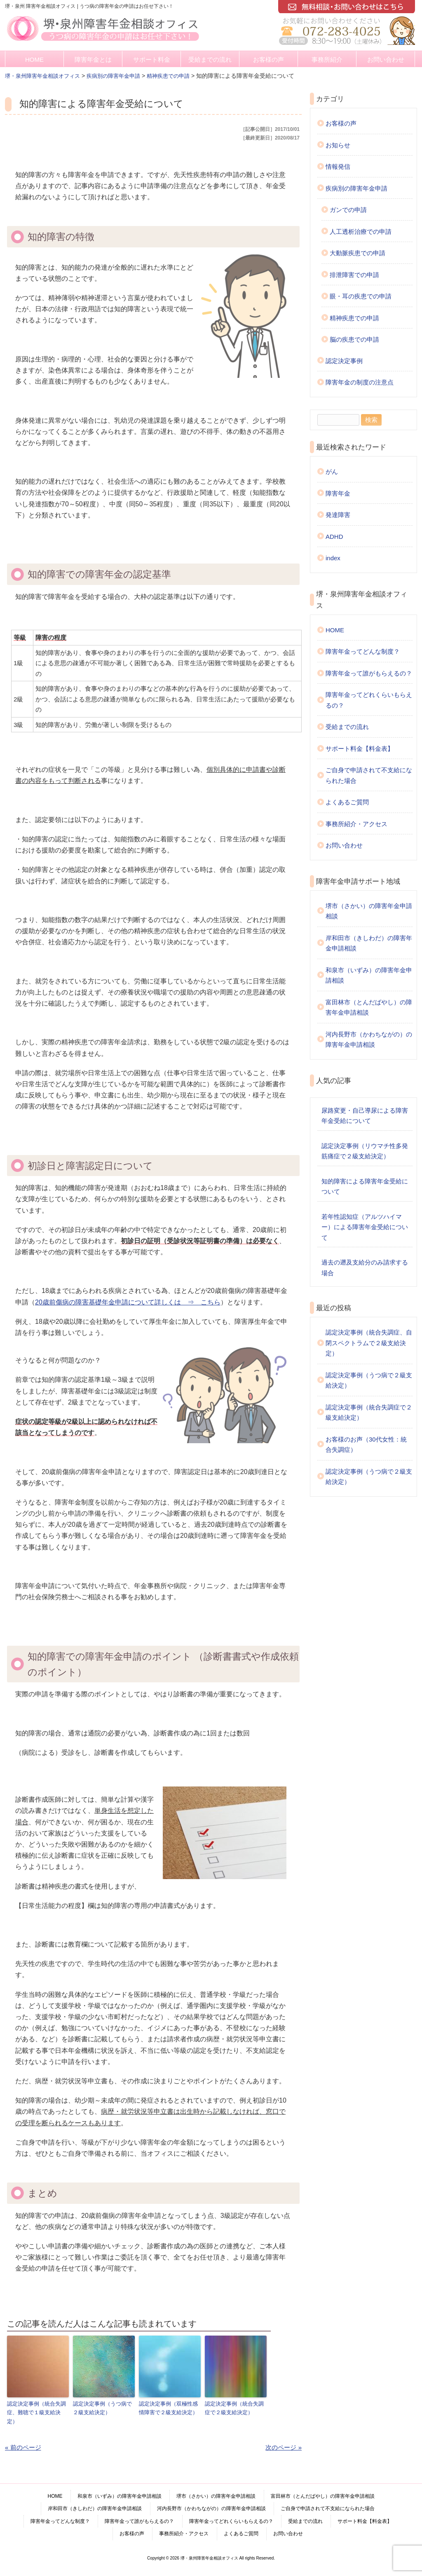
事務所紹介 (327, 59)
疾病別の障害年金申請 (356, 188)
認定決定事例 (344, 360)
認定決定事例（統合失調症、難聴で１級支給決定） (36, 2412)
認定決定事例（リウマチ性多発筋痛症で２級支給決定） (364, 1151)
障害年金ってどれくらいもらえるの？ (369, 700)
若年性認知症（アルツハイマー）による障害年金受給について (364, 1227)
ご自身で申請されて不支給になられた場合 (369, 775)
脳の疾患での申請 (354, 339)
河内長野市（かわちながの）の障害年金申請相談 (369, 1039)
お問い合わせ (385, 59)
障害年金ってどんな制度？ (363, 651)
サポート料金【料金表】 (360, 748)
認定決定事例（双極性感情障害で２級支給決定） (168, 2407)
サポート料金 (151, 59)
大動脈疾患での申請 (357, 252)
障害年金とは (93, 59)
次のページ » (283, 2446)
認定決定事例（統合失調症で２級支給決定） (234, 2407)
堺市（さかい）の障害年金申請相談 (369, 911)
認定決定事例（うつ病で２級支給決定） (102, 2407)
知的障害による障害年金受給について (364, 1186)
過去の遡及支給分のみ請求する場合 (364, 1267)
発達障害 (338, 514)
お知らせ (338, 145)
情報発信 (338, 166)
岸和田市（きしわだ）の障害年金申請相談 (369, 943)
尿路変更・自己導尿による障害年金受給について (364, 1116)
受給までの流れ (210, 59)
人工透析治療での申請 (361, 231)
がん (332, 471)
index (333, 557)
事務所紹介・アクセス (356, 823)
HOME (34, 59)
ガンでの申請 (348, 209)
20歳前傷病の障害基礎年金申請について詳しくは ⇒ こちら (127, 1302)
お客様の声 (268, 59)
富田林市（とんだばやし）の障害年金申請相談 (369, 1007)
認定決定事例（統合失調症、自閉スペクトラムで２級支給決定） (369, 1343)
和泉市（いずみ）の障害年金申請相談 (369, 975)
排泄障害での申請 (354, 274)
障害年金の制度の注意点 (360, 382)
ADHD (334, 536)
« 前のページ (23, 2446)
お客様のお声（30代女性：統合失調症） (366, 1444)
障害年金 (338, 493)
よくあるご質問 (347, 802)
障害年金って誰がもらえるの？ (369, 673)
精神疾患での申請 (354, 317)
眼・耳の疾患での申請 (361, 296)
